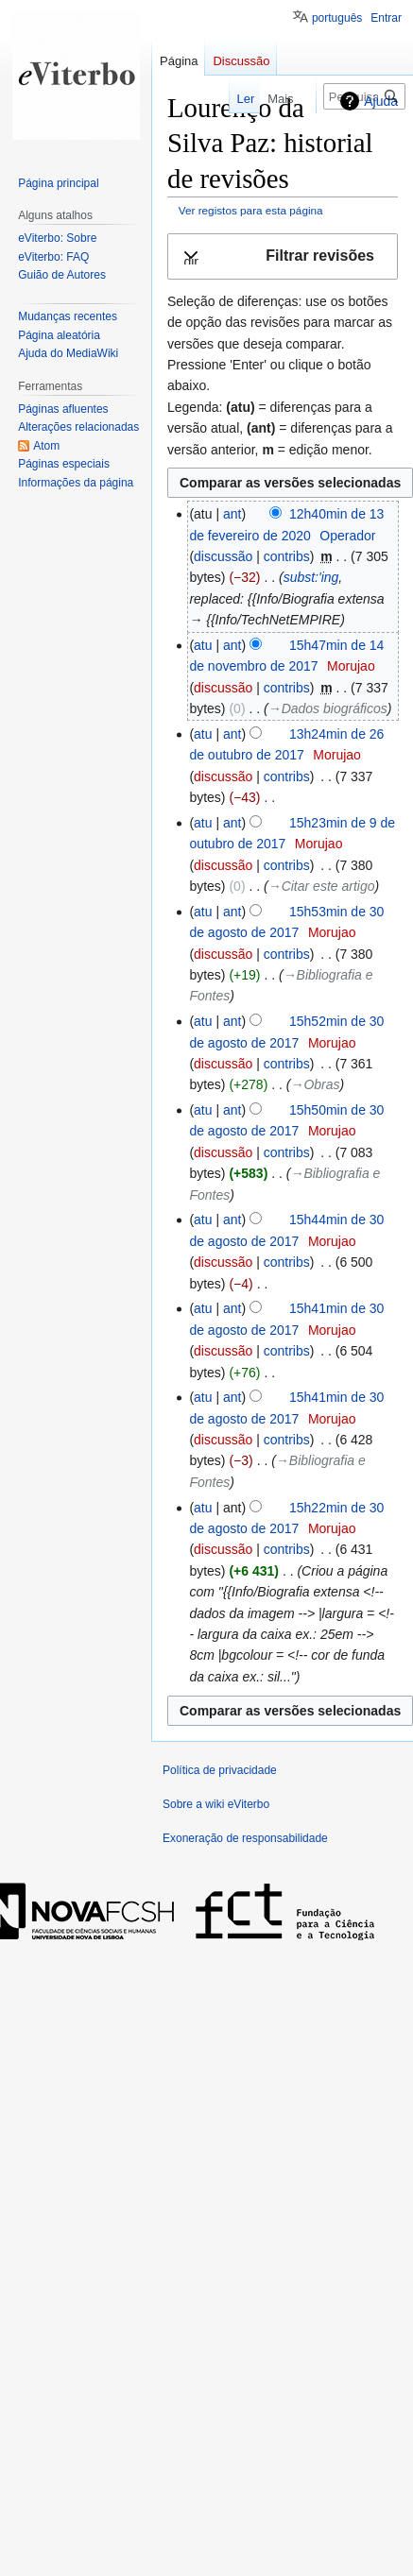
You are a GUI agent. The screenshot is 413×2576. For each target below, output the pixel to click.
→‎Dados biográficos (327, 708)
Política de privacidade (220, 1770)
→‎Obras (314, 1084)
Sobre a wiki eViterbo (216, 1804)
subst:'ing (311, 577)
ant (232, 513)
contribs (287, 556)
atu (203, 645)
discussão (223, 556)
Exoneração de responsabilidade (245, 1838)
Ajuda (381, 101)
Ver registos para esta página (251, 210)
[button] (282, 256)
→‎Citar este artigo (321, 886)
